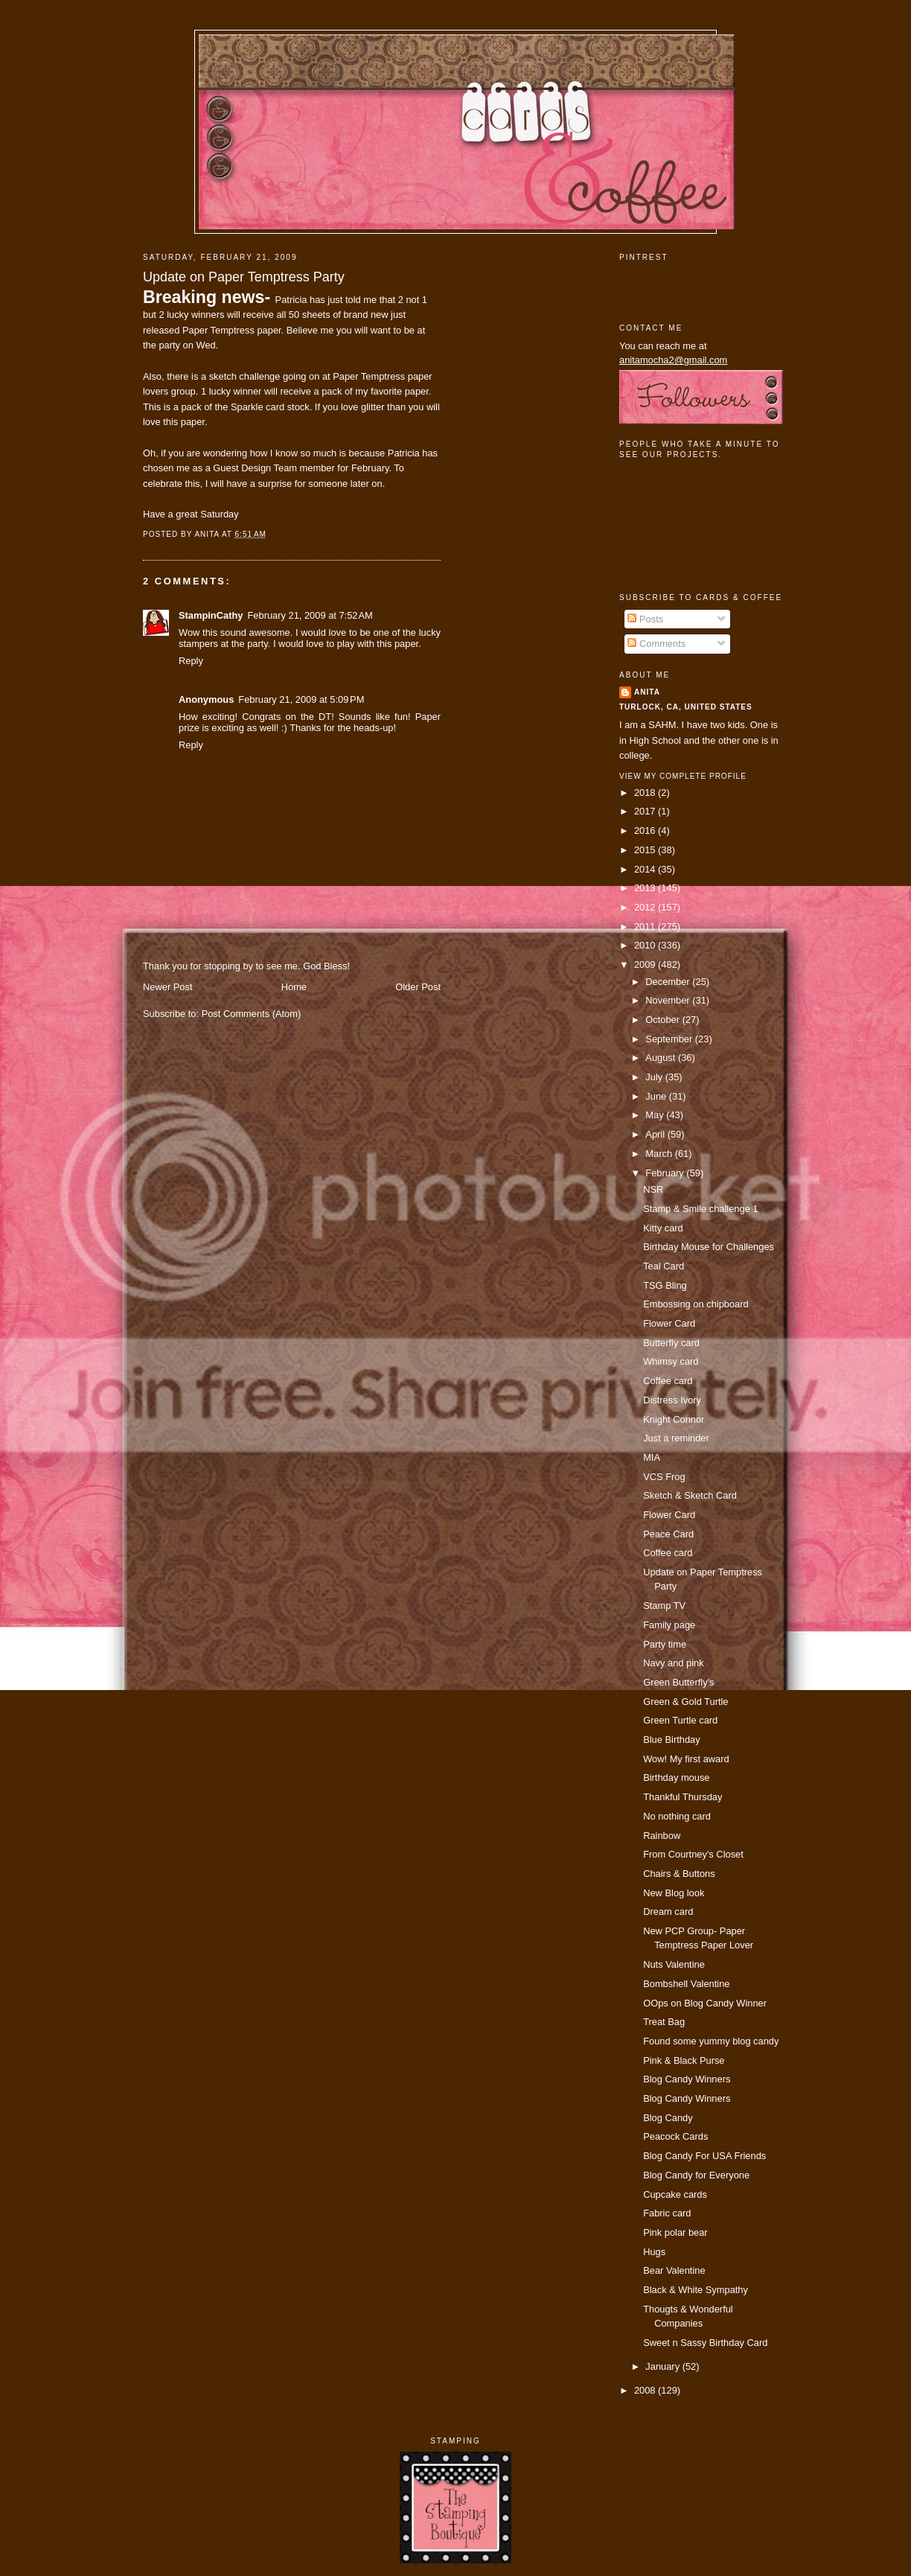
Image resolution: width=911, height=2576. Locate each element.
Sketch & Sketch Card (690, 1495)
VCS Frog (664, 1476)
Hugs (654, 2251)
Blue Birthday (671, 1739)
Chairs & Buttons (679, 1873)
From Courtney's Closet (693, 1854)
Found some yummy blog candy (711, 2041)
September (669, 1039)
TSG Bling (665, 1285)
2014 (646, 869)
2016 (646, 830)
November (668, 1000)
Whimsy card (670, 1361)
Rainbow (661, 1835)
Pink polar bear (675, 2232)
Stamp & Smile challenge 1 (700, 1208)
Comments (656, 643)
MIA (651, 1457)
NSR (653, 1189)
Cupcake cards (675, 2194)
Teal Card (663, 1266)
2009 (646, 964)
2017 (646, 811)
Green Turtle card (680, 1720)
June (656, 1096)
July (655, 1077)
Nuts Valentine (674, 1964)
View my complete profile (683, 776)
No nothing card (677, 1816)
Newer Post (167, 986)
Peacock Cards (675, 2136)
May (655, 1114)
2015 (646, 849)
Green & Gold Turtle (685, 1701)
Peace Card (668, 1534)
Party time (664, 1644)
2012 (646, 907)
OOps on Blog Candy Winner (705, 2003)
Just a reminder (676, 1438)
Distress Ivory (672, 1400)
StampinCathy (211, 615)
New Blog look (673, 1892)
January (663, 2366)
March (659, 1153)
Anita (647, 692)
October (663, 1019)
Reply (191, 660)
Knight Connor (673, 1419)
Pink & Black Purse (683, 2060)
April (656, 1134)
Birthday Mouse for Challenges (708, 1246)
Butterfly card (671, 1342)
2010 (646, 945)
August (661, 1057)
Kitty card (663, 1228)
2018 (646, 792)
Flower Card (669, 1323)
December (668, 981)
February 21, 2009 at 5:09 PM (301, 699)
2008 (646, 2390)
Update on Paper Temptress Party (244, 277)
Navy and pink (673, 1662)
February (665, 1173)
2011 (646, 926)
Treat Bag (664, 2021)
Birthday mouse (676, 1777)
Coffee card (667, 1380)
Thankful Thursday (682, 1796)
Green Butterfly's (678, 1682)
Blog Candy (667, 2117)
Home (294, 986)
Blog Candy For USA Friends (704, 2155)
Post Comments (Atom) (251, 1013)
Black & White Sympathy (695, 2289)
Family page (669, 1624)
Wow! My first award (686, 1758)
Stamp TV (664, 1605)
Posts (645, 619)
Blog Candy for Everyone (696, 2175)
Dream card (668, 1911)
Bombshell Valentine (686, 1983)
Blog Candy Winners (686, 2079)
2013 (646, 887)
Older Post (418, 986)
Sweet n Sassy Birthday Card (705, 2342)
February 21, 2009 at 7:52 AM (309, 615)
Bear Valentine (674, 2270)
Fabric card (667, 2213)
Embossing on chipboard (696, 1304)
